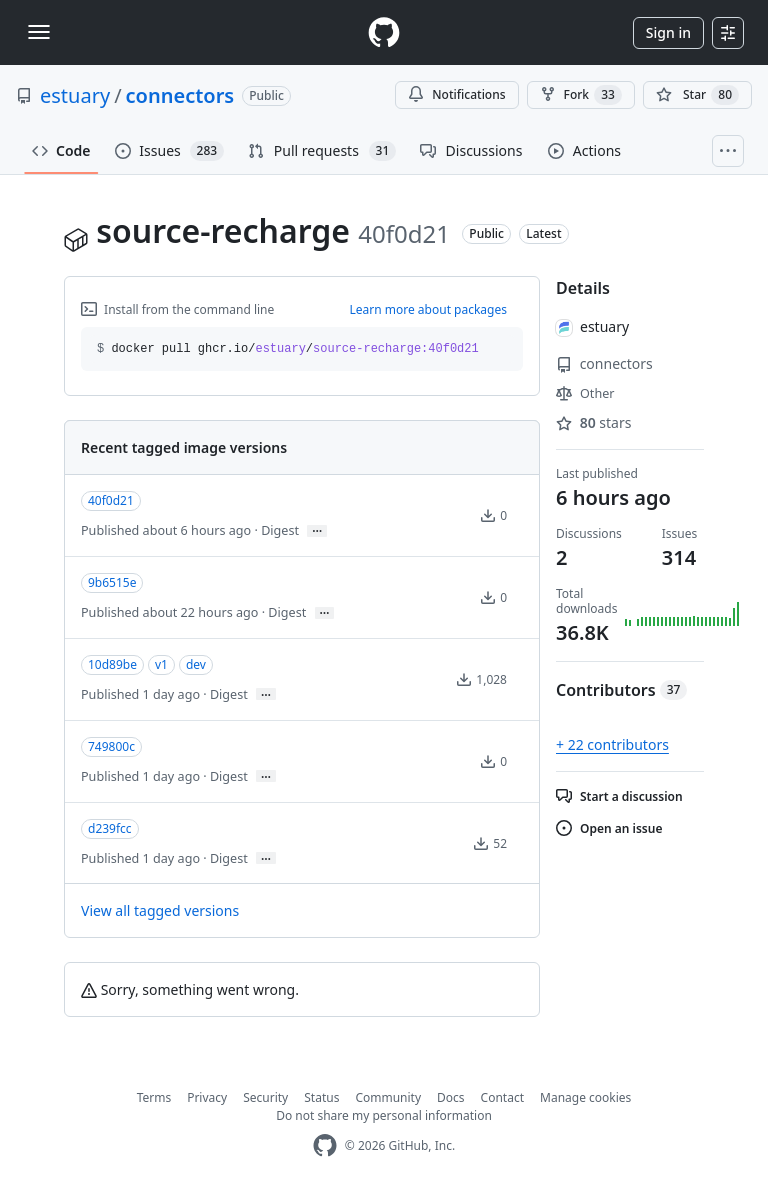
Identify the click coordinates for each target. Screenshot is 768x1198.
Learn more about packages (428, 309)
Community (388, 1097)
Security (265, 1097)
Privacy (207, 1097)
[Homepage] (384, 32)
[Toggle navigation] (39, 32)
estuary (75, 95)
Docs (451, 1097)
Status (321, 1097)
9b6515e (112, 582)
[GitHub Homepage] (325, 1145)
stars (593, 422)
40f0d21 (111, 500)
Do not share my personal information (384, 1115)
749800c (111, 746)
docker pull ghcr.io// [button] (288, 349)
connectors (180, 95)
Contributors (621, 690)
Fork (581, 95)
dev (196, 664)
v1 (161, 664)
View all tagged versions (160, 910)
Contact (502, 1097)
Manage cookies (585, 1097)
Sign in (668, 32)
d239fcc (110, 828)
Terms (154, 1097)
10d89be (112, 664)
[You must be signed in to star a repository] (697, 95)
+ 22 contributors (612, 744)
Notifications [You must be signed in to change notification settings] (456, 94)
